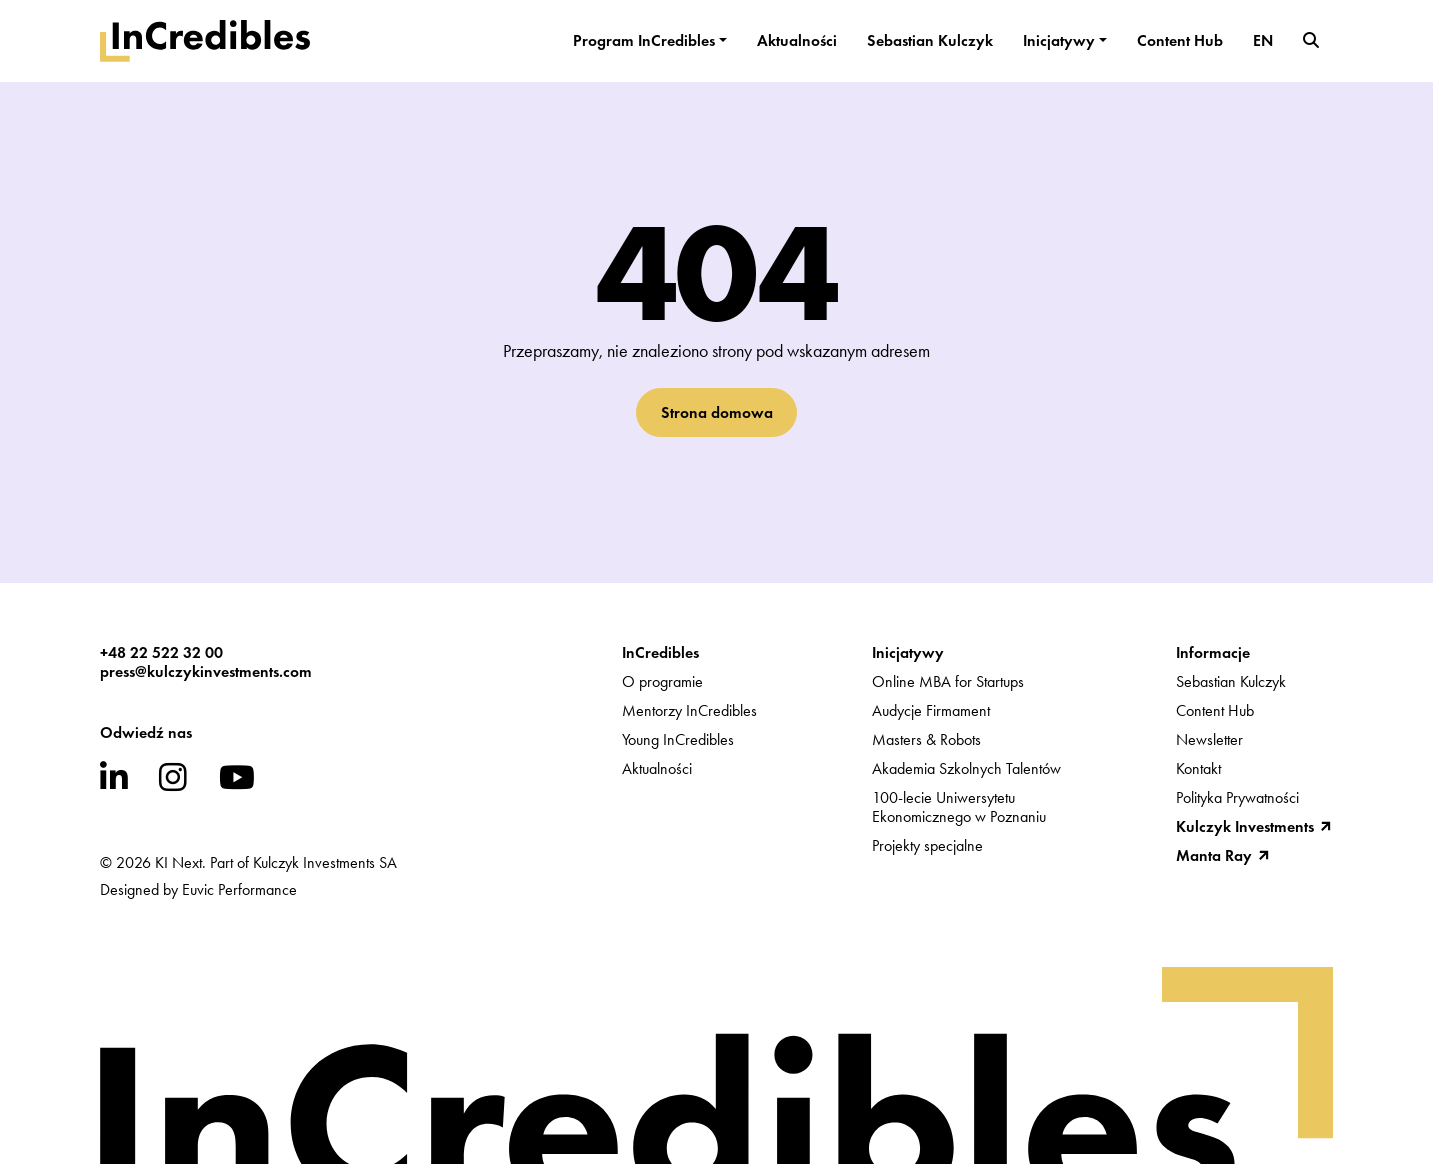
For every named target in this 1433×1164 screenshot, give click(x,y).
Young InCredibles (678, 739)
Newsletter (1209, 739)
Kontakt (1198, 768)
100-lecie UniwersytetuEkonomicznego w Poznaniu (959, 807)
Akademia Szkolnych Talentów (966, 768)
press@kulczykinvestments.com (206, 671)
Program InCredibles (644, 40)
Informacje (1213, 652)
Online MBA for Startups (948, 681)
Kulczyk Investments (1245, 826)
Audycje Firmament (931, 710)
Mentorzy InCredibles (689, 710)
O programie (662, 681)
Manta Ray (1214, 855)
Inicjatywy (1059, 40)
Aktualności (797, 40)
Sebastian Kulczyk (930, 40)
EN (1263, 40)
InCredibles (660, 652)
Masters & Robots (926, 739)
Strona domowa (717, 412)
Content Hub (1180, 40)
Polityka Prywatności (1237, 797)
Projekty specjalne (927, 845)
